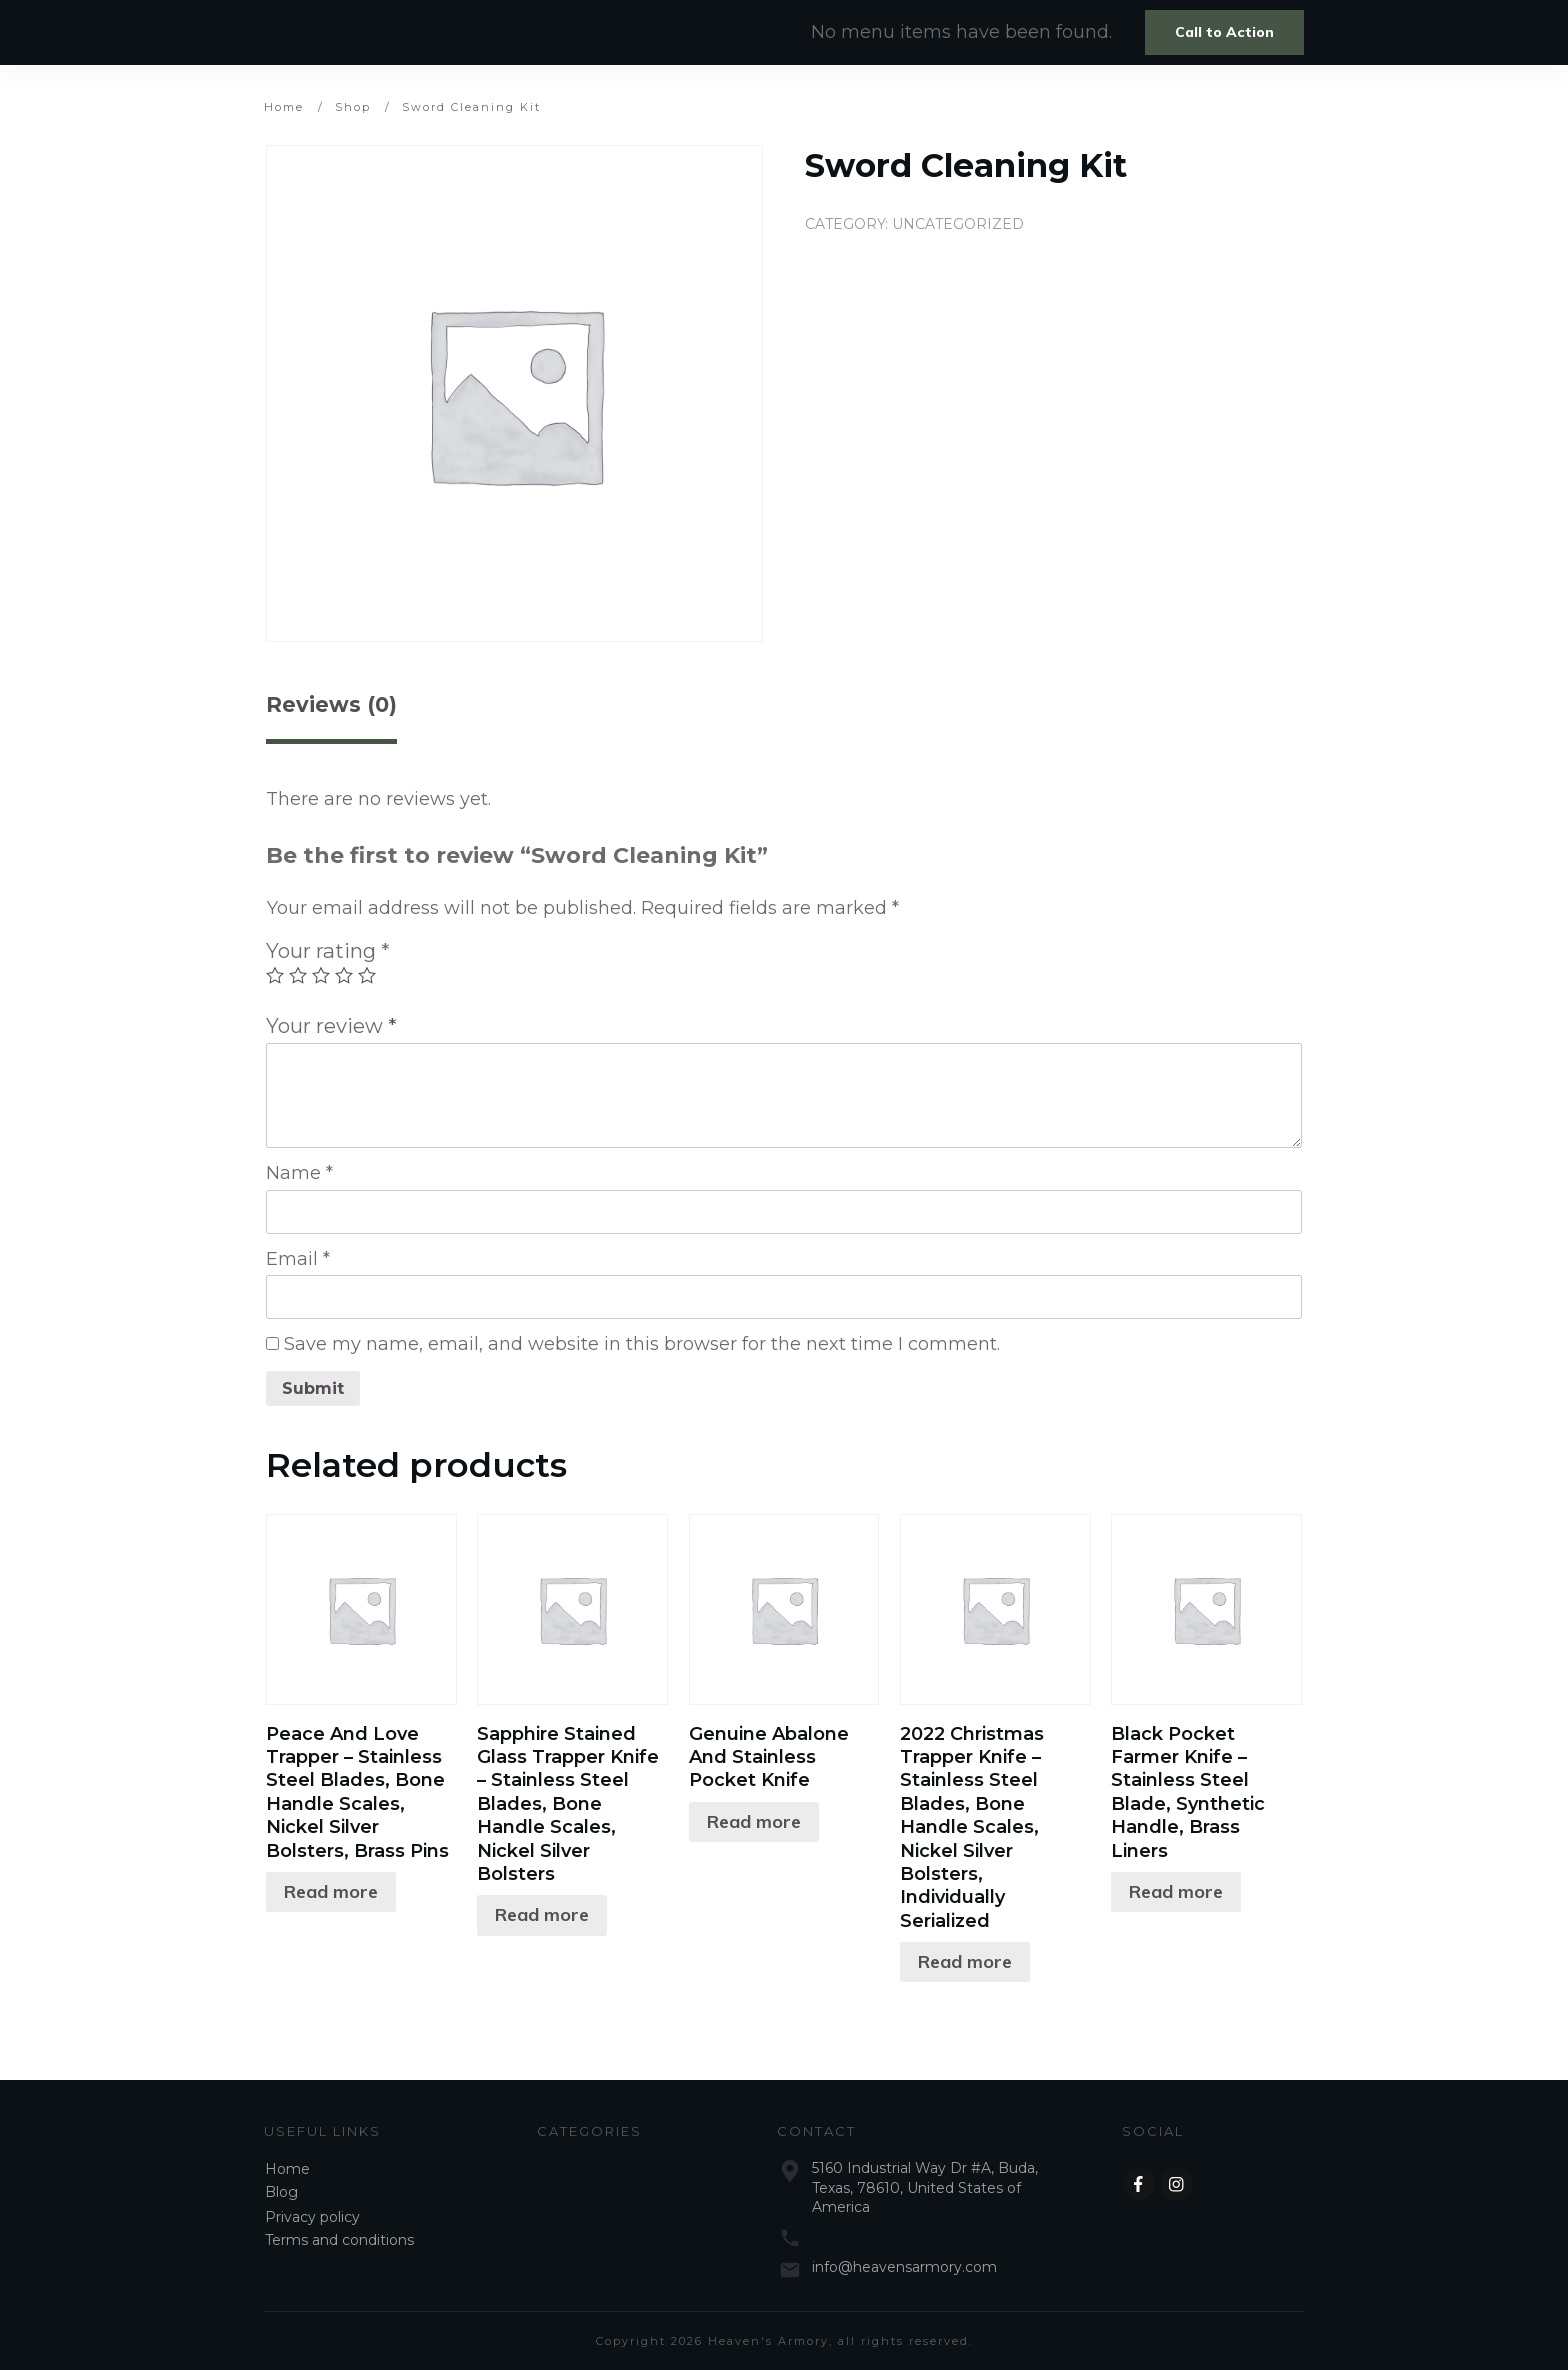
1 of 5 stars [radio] (275, 975)
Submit (313, 1388)
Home (287, 2169)
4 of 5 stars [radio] (344, 975)
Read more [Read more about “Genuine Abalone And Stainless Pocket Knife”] (754, 1821)
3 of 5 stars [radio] (321, 975)
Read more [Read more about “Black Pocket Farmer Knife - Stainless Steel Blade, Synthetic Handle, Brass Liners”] (1176, 1891)
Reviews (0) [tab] (331, 704)
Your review (331, 1025)
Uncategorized (958, 224)
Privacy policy (312, 2217)
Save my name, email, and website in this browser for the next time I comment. (642, 1344)
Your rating (328, 950)
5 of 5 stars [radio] (367, 975)
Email (298, 1259)
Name (299, 1173)
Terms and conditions (339, 2240)
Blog (281, 2192)
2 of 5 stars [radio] (298, 975)
